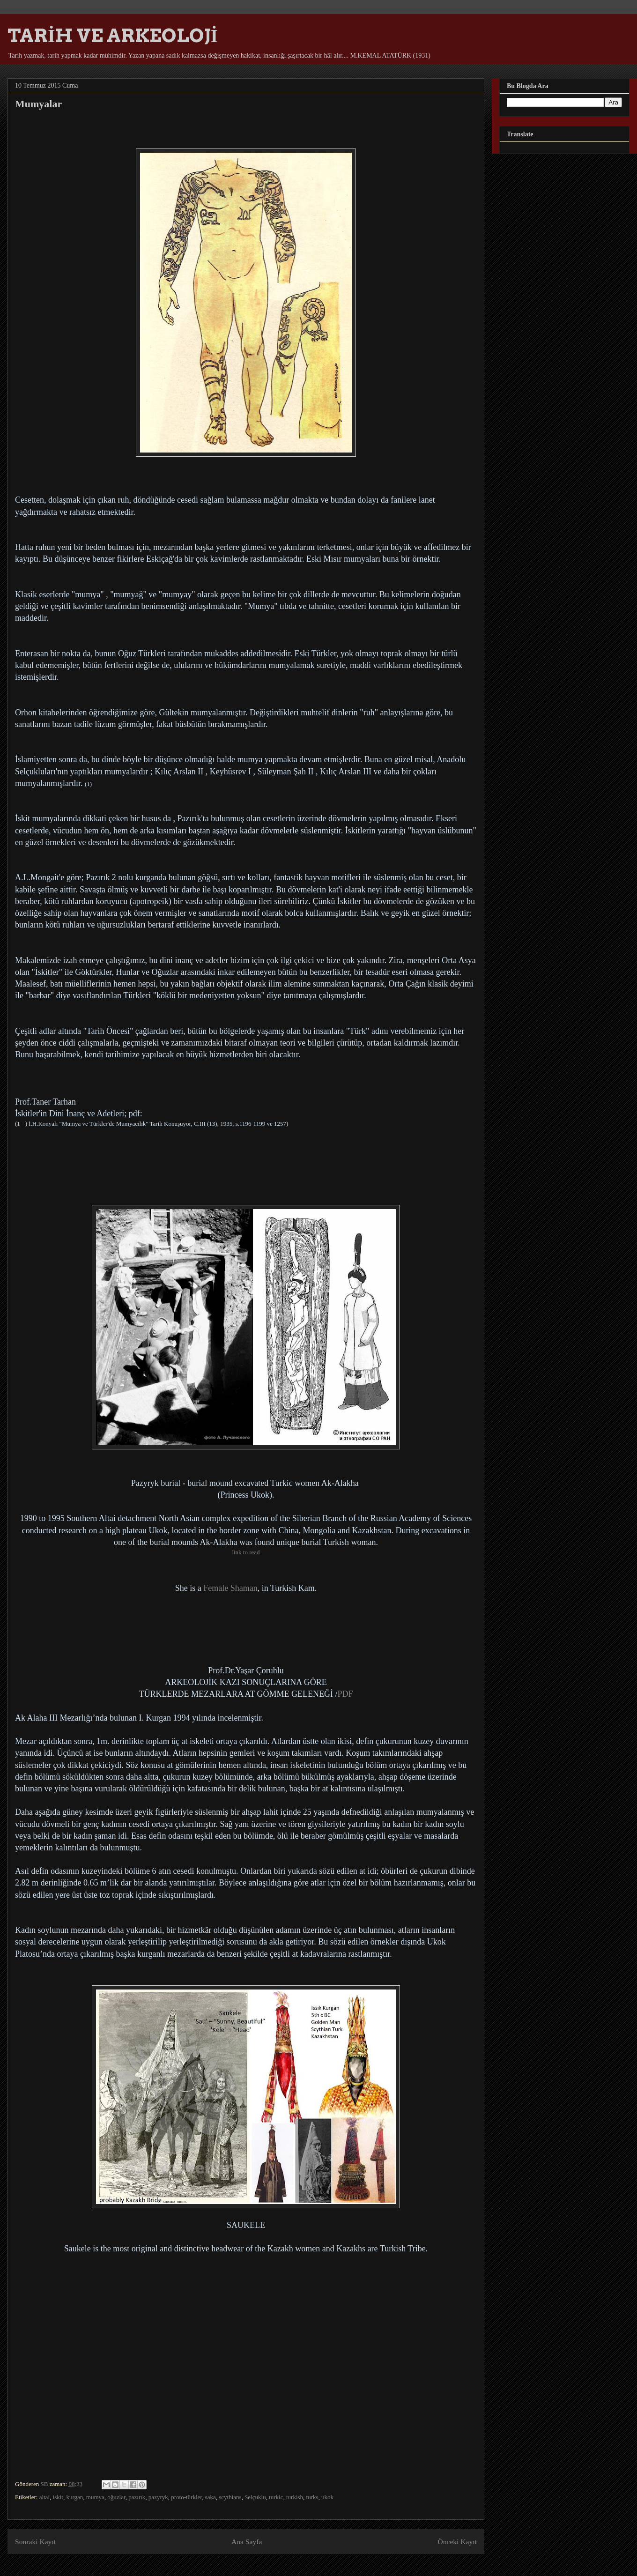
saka (210, 2497)
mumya (95, 2497)
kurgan (74, 2497)
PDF (345, 1694)
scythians (230, 2497)
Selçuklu (255, 2497)
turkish (294, 2497)
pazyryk (158, 2497)
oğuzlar (116, 2497)
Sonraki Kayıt (35, 2542)
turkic (276, 2497)
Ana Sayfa (246, 2542)
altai (44, 2497)
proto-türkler (186, 2497)
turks (312, 2497)
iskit (58, 2497)
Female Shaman (230, 1588)
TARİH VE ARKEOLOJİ (112, 35)
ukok (327, 2497)
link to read (245, 1552)
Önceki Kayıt (457, 2542)
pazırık (136, 2497)
